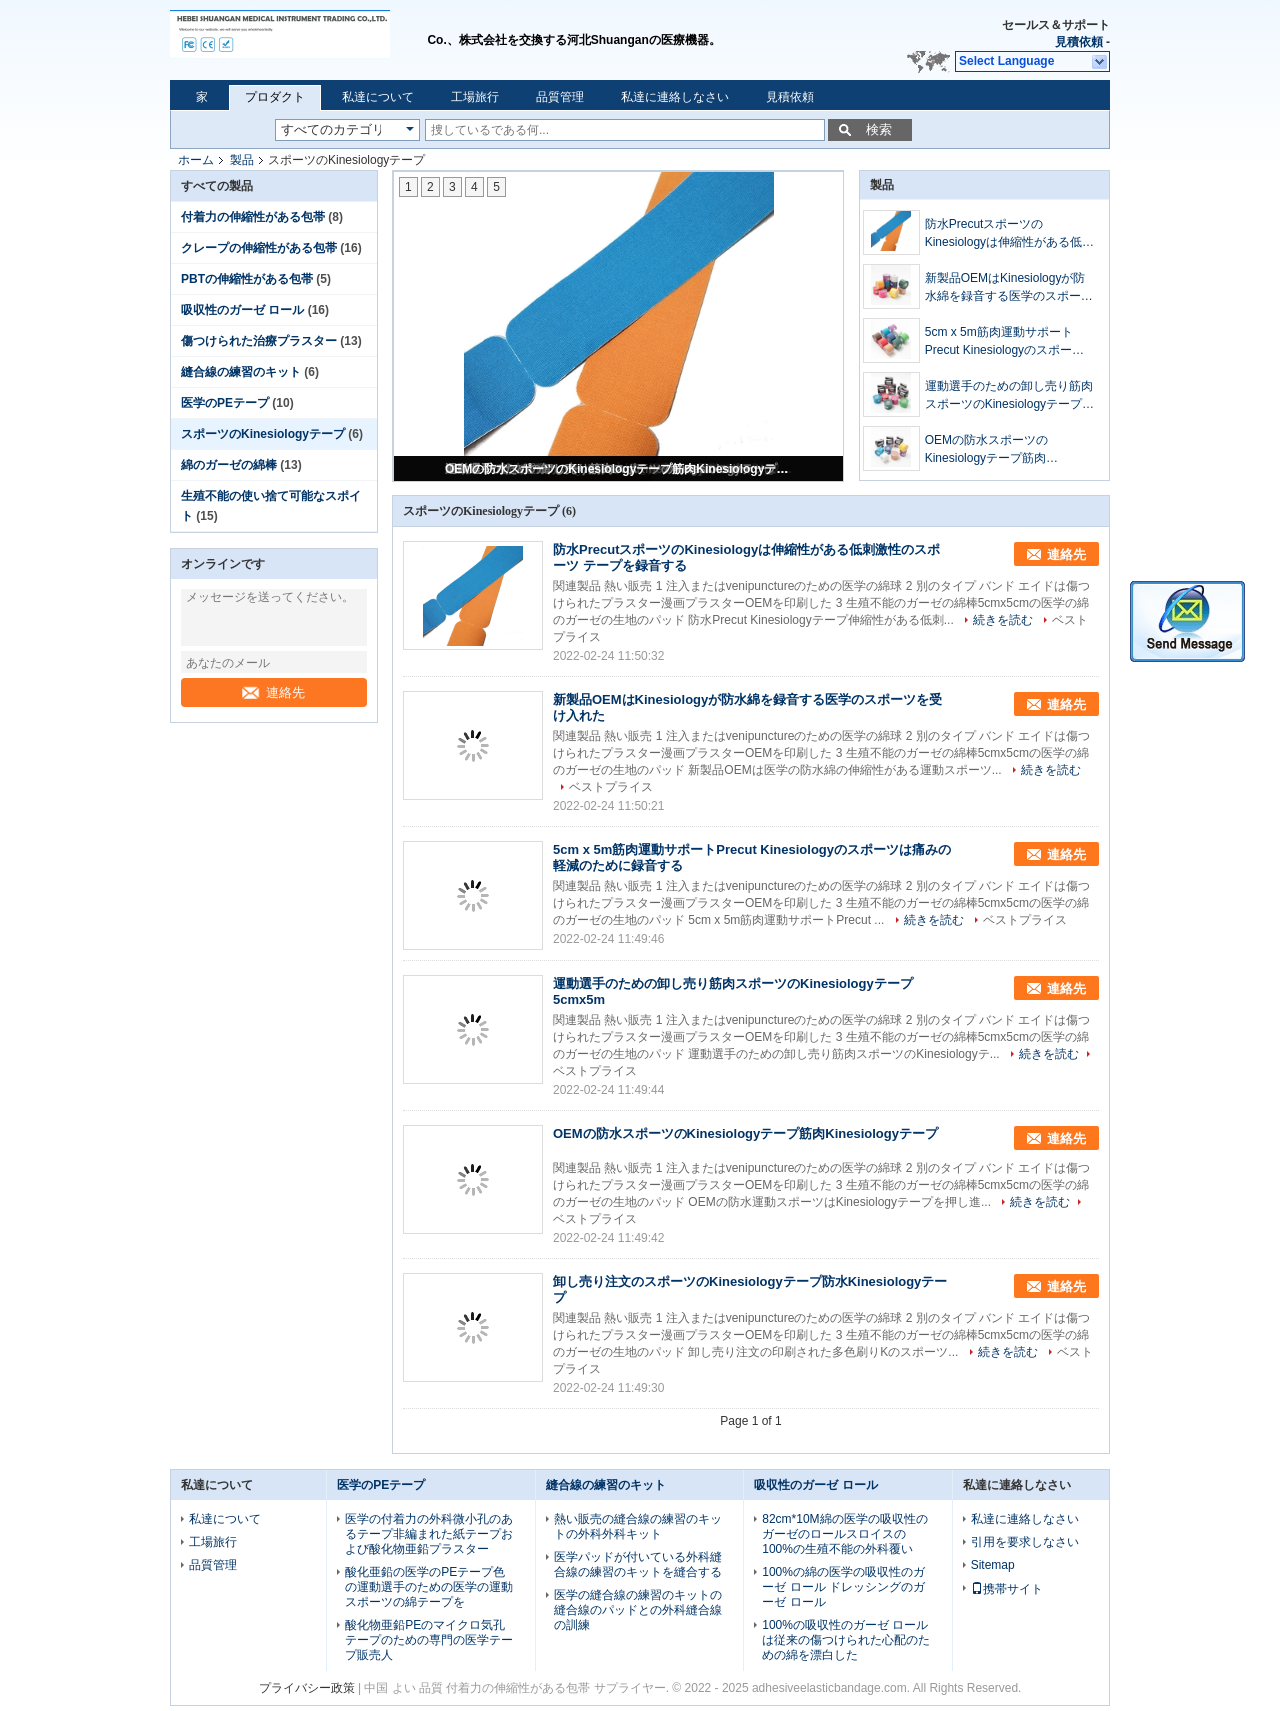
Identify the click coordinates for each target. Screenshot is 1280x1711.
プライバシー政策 (307, 1688)
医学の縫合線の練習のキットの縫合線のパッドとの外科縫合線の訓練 (638, 1610)
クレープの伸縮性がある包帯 (259, 248)
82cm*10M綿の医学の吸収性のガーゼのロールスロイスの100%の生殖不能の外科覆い (844, 1534)
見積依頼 (1079, 42)
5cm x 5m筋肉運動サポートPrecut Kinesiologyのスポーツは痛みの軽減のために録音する (1009, 342)
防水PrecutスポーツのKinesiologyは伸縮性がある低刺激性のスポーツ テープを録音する (1009, 234)
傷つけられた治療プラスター (259, 341)
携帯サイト (1007, 1589)
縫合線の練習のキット (241, 372)
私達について (378, 97)
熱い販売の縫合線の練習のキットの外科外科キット (638, 1526)
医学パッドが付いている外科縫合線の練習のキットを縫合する (638, 1564)
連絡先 (273, 692)
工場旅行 (475, 97)
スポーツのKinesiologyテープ (263, 434)
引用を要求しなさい (1025, 1542)
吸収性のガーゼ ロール (242, 310)
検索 (879, 129)
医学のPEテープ (225, 403)
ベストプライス (611, 787)
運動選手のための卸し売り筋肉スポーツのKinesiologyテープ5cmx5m (1009, 396)
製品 (242, 160)
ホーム (196, 160)
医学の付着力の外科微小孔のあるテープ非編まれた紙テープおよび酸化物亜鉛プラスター (429, 1534)
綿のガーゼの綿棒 (229, 465)
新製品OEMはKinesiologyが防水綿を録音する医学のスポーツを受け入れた (1009, 288)
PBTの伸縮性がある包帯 (247, 279)
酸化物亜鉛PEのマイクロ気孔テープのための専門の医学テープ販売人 (429, 1640)
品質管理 (560, 97)
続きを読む (1003, 620)
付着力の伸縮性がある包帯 (253, 217)
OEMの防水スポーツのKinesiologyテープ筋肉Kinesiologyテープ (620, 469)
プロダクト (275, 97)
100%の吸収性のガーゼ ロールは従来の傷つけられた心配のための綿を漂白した (846, 1640)
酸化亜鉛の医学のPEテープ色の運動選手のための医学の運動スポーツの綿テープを (429, 1587)
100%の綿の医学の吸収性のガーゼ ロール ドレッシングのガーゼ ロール (843, 1587)
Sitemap (993, 1565)
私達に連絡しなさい (675, 97)
